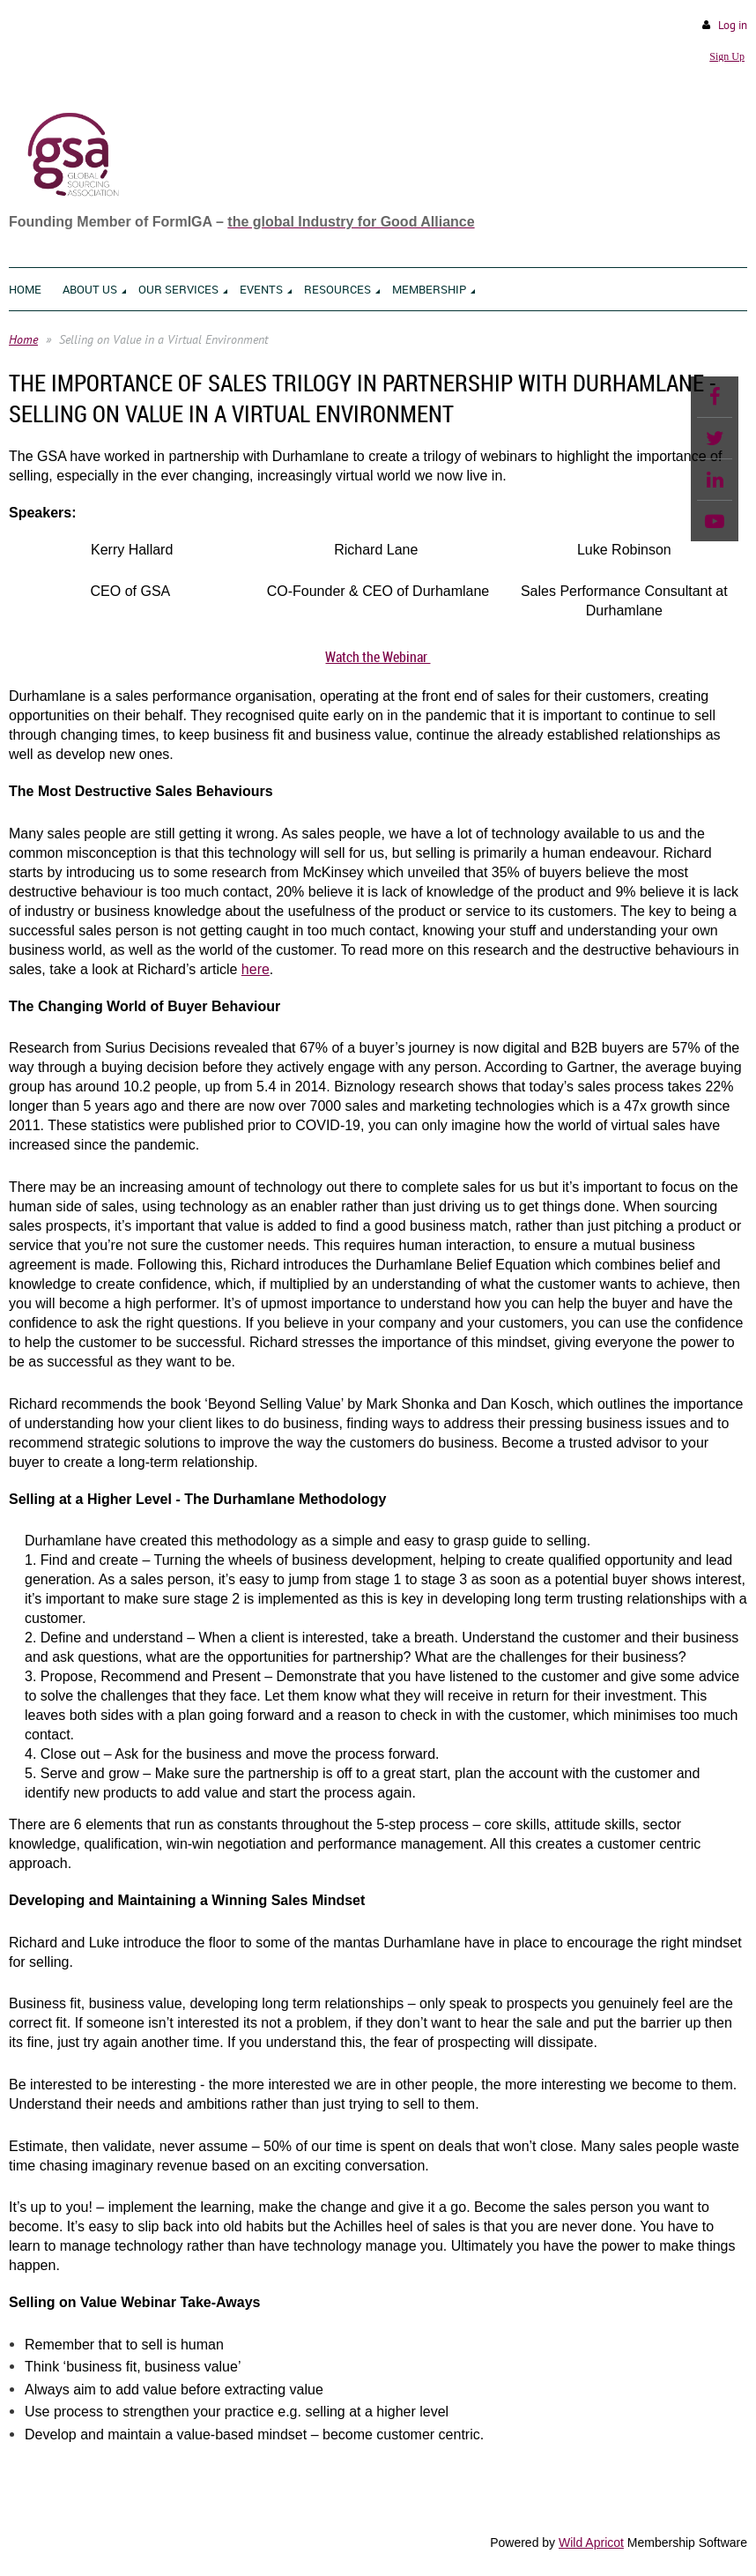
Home (23, 339)
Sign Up (727, 56)
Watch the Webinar (377, 656)
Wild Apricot (591, 2542)
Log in (732, 25)
